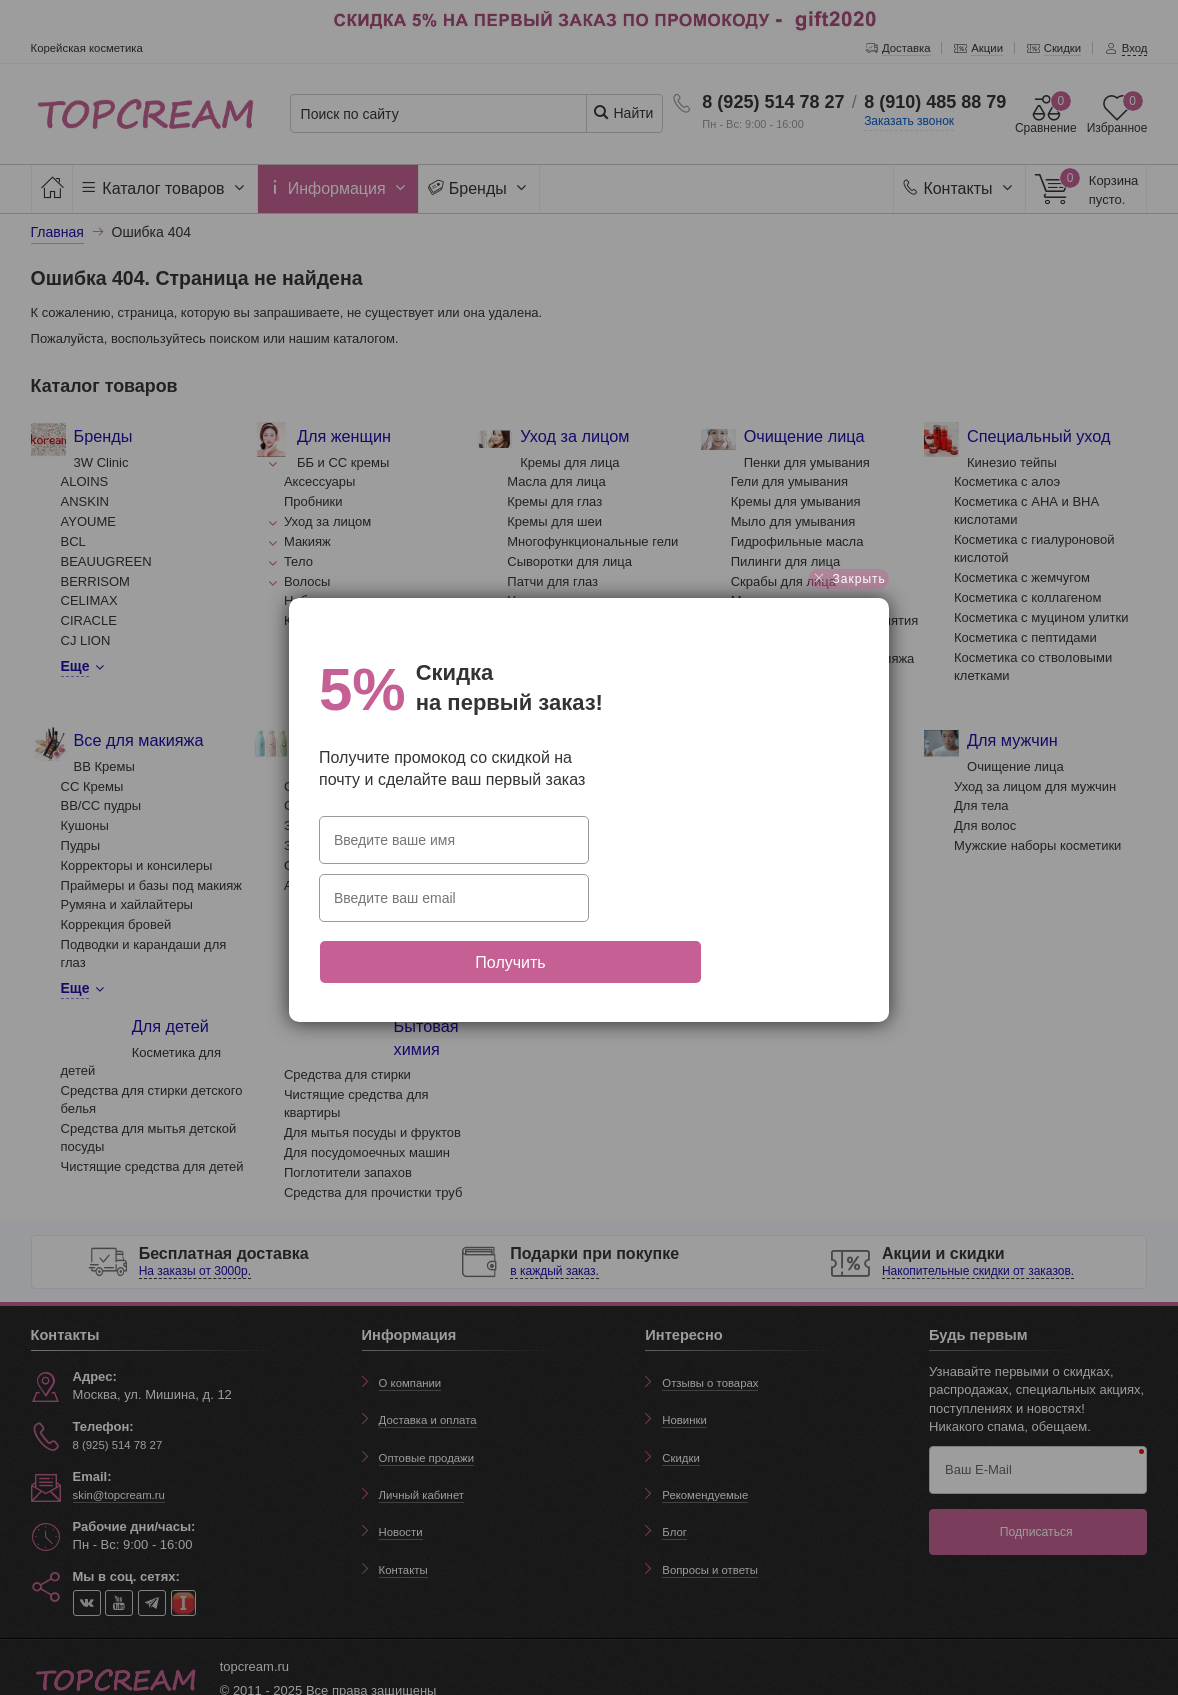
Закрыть (848, 617)
